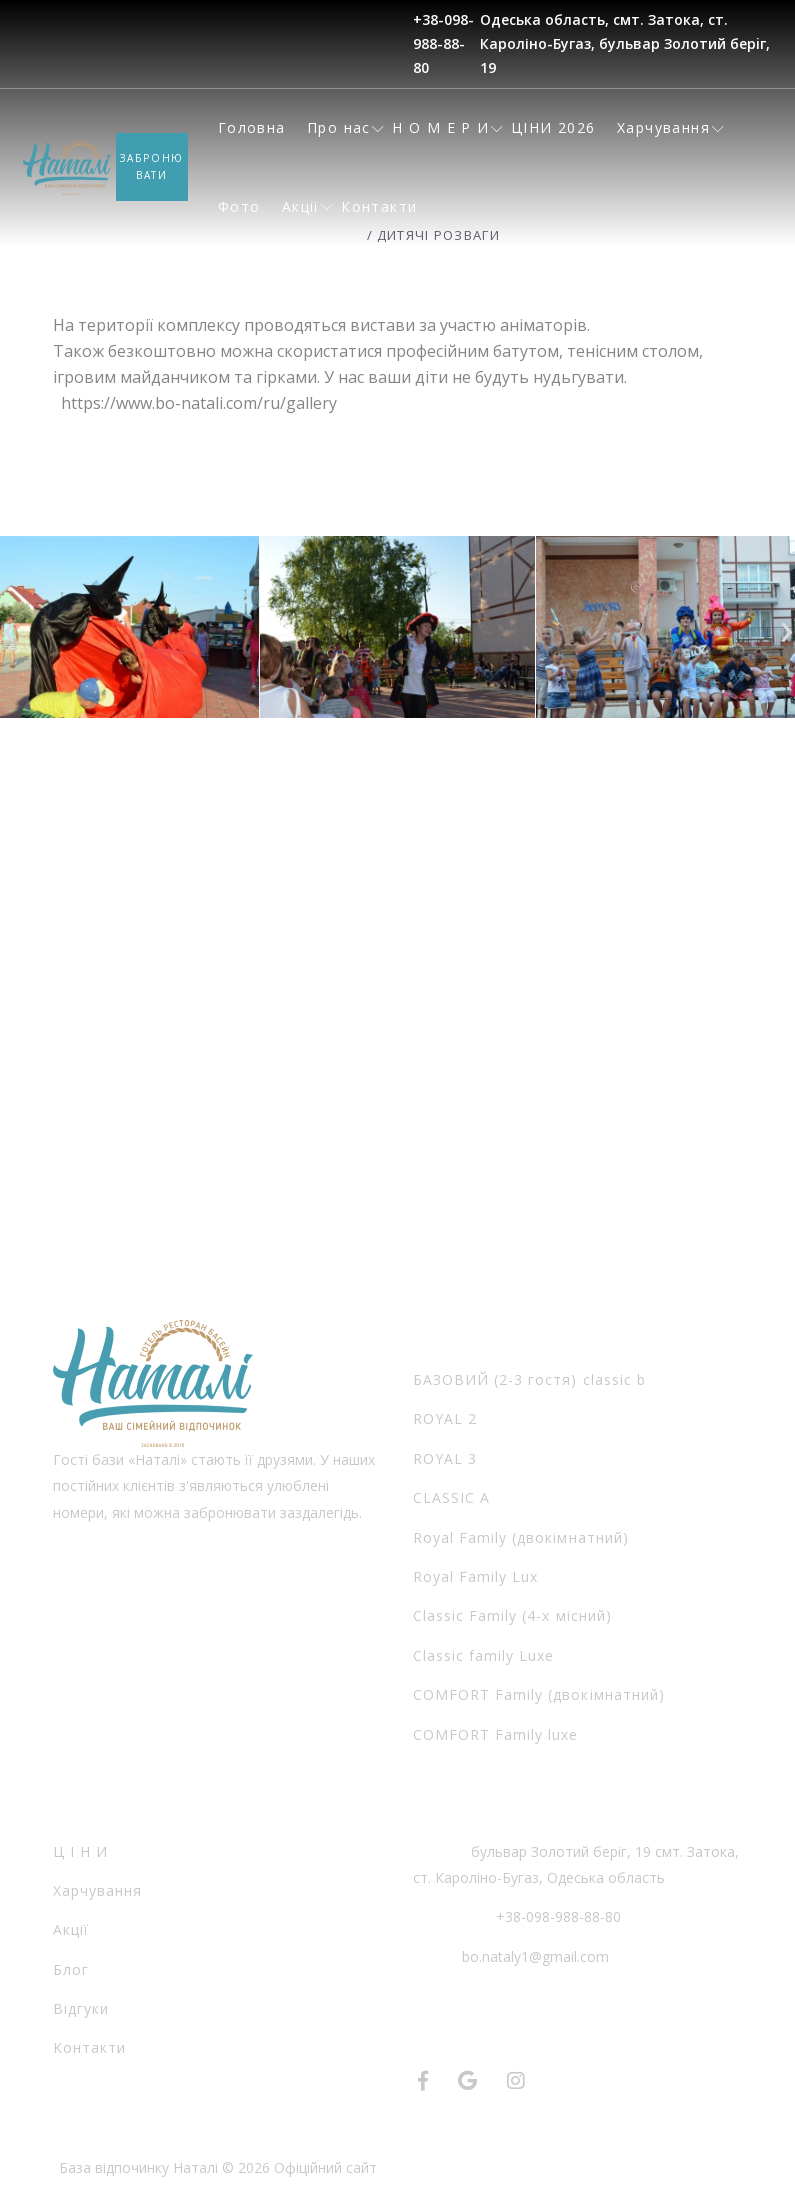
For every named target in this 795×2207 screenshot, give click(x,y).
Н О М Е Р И (440, 127)
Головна (252, 127)
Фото (239, 206)
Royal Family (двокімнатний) (521, 1537)
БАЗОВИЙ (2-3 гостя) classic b (529, 1379)
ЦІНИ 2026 (553, 127)
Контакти (379, 206)
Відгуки (81, 2008)
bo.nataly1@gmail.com (535, 1956)
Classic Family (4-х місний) (512, 1615)
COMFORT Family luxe (496, 1734)
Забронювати (152, 167)
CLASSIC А (451, 1497)
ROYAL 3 (445, 1458)
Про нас (339, 127)
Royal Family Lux (476, 1576)
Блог (71, 1969)
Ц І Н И (80, 1851)
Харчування (663, 127)
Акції (301, 206)
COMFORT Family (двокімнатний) (539, 1694)
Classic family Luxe (484, 1655)
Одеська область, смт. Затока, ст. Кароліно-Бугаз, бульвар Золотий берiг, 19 (625, 43)
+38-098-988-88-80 (443, 43)
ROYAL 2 (445, 1418)
